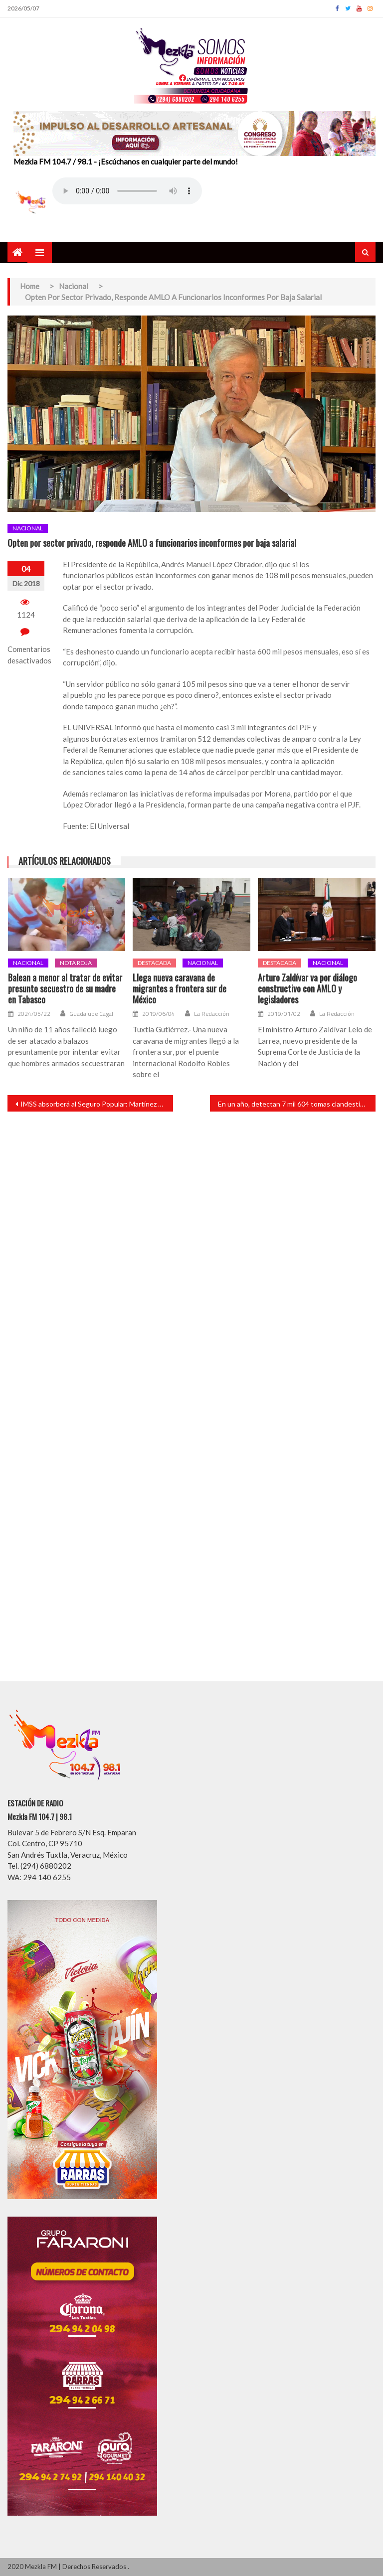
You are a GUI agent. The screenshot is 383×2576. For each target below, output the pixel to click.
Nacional (27, 528)
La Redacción (211, 1013)
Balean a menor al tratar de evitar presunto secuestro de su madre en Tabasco (65, 988)
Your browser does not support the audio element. (127, 190)
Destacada (154, 962)
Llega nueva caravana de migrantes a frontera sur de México (179, 988)
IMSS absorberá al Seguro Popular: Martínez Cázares (96, 1104)
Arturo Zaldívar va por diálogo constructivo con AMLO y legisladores (307, 988)
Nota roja (76, 962)
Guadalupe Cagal (91, 1013)
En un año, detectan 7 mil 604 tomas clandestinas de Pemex (297, 1104)
